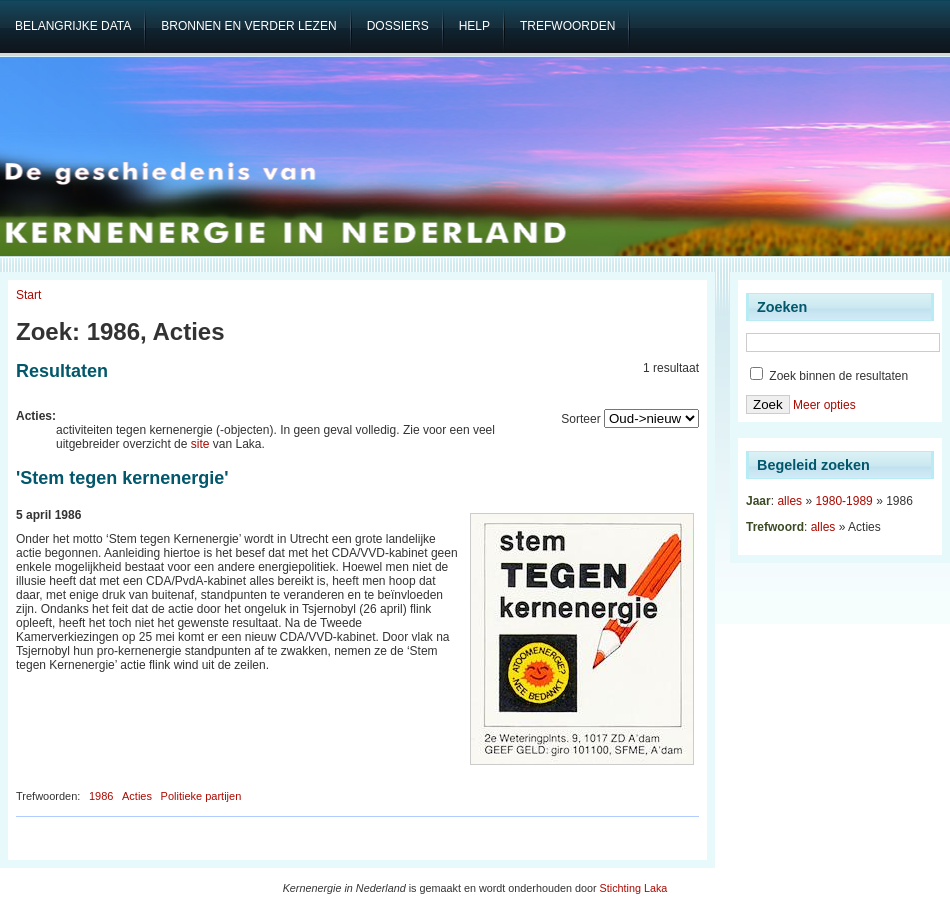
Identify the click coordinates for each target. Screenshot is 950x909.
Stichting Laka (634, 888)
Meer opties (824, 405)
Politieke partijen (201, 796)
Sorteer (580, 419)
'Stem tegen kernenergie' (122, 478)
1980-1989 (843, 501)
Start (28, 295)
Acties (137, 796)
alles (789, 501)
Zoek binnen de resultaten (829, 376)
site (200, 444)
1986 (101, 796)
